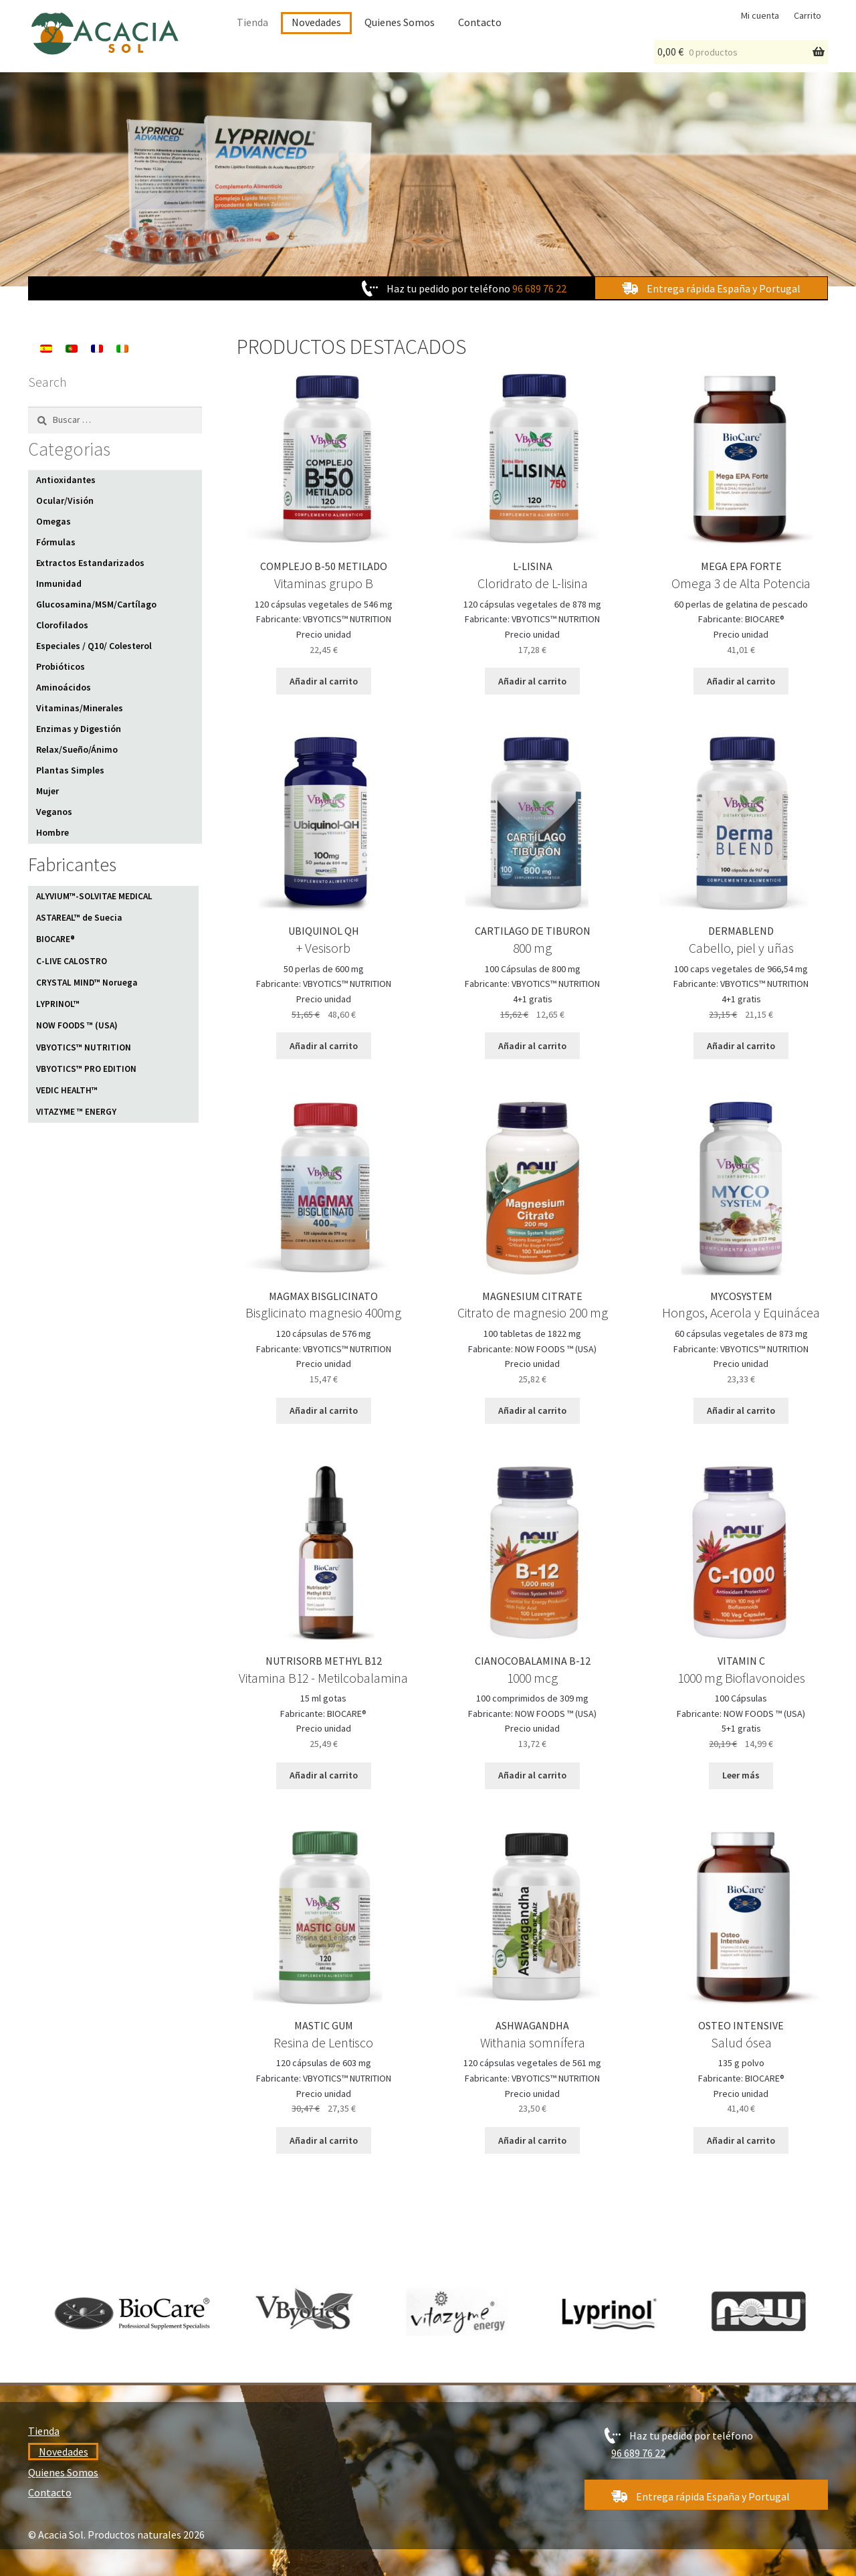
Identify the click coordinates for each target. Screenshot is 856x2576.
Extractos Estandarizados (90, 563)
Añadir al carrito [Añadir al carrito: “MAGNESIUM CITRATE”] (532, 1410)
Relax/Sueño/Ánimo (77, 749)
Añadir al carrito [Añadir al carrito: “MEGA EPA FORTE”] (741, 681)
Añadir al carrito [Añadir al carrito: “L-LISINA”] (532, 681)
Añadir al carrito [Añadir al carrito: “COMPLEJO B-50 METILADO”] (324, 681)
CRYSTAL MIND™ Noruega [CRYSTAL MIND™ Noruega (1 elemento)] (86, 982)
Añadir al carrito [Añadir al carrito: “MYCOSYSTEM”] (741, 1410)
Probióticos (60, 666)
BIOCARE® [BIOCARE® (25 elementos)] (55, 939)
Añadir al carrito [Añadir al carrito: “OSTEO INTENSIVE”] (741, 2140)
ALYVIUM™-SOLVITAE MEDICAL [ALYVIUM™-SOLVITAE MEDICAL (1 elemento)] (94, 896)
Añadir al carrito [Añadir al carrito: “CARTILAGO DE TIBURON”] (532, 1046)
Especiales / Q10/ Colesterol (94, 646)
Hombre (52, 832)
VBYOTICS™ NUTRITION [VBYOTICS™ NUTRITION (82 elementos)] (83, 1047)
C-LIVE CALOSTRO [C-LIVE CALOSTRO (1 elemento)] (71, 961)
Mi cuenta (760, 15)
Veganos (54, 812)
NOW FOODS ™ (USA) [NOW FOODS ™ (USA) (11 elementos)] (77, 1025)
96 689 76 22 (539, 288)
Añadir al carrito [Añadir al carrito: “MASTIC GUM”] (324, 2140)
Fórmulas (56, 542)
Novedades (316, 22)
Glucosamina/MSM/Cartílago (96, 604)
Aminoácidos (63, 687)
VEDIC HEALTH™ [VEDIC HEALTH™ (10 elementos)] (67, 1090)
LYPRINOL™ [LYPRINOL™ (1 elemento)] (58, 1004)
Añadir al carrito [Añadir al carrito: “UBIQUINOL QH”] (324, 1046)
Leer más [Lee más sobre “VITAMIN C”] (741, 1775)
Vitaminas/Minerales (79, 708)
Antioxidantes (66, 480)
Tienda (252, 22)
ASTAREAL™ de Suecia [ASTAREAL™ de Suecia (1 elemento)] (79, 917)
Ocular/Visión (65, 500)
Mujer (47, 791)
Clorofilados (62, 625)
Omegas (53, 521)
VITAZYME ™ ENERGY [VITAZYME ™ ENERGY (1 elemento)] (76, 1111)
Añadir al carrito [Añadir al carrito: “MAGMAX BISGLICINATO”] (324, 1410)
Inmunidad (59, 583)
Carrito (807, 15)
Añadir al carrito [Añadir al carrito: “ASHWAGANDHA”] (532, 2140)
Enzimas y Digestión (78, 729)
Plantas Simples (70, 770)
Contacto (480, 22)
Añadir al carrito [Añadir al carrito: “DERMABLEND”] (741, 1046)
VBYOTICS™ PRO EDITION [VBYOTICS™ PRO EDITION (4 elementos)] (86, 1069)
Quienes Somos (399, 22)
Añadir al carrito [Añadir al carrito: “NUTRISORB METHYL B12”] (324, 1775)
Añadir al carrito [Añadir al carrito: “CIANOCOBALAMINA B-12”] (532, 1775)
